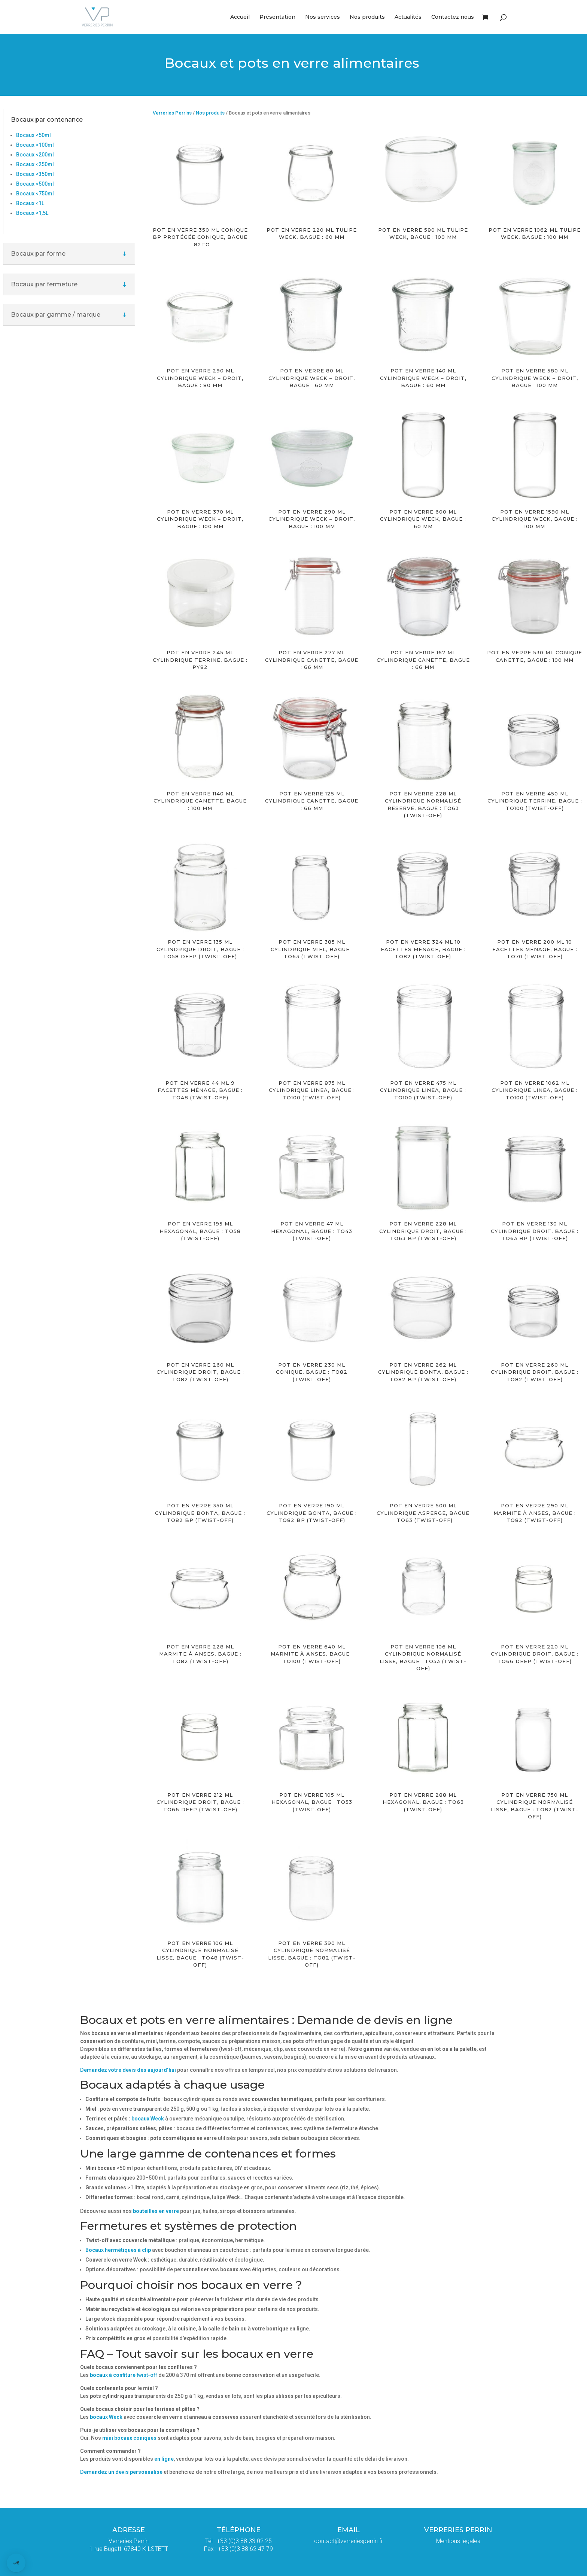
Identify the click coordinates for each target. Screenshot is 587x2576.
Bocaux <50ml (33, 135)
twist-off (123, 2375)
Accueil (240, 17)
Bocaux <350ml (35, 174)
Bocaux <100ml (35, 145)
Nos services (322, 17)
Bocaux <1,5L (32, 213)
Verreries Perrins (172, 113)
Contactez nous (452, 17)
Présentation (277, 17)
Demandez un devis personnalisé (122, 2472)
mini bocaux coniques (129, 2438)
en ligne (164, 2459)
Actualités (408, 17)
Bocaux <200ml (35, 155)
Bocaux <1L (30, 203)
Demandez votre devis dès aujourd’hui (128, 2070)
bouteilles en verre (156, 2211)
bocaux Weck (147, 2119)
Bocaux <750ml (35, 194)
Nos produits (367, 17)
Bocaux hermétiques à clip (118, 2250)
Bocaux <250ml (35, 164)
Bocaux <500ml (35, 184)
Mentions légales (458, 2541)
